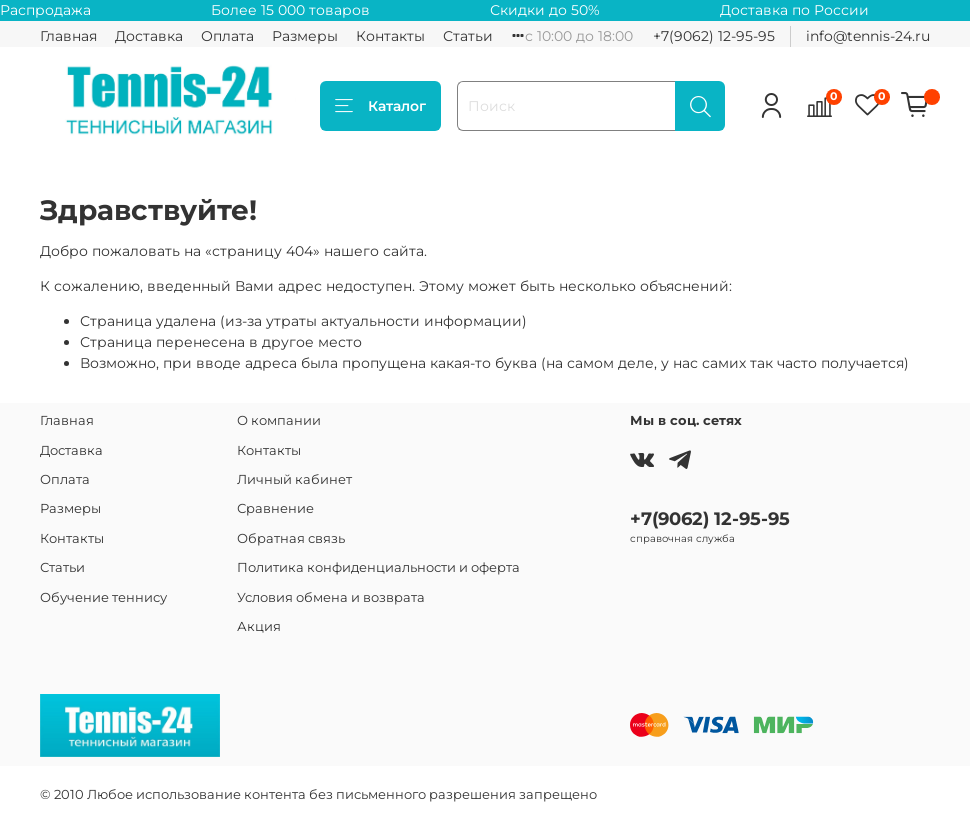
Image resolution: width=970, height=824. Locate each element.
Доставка (149, 36)
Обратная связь (291, 538)
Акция (259, 626)
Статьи (468, 36)
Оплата (227, 36)
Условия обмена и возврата (331, 597)
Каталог (380, 106)
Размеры (305, 36)
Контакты (390, 36)
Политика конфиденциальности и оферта (378, 567)
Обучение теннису (103, 597)
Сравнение (275, 508)
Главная (68, 36)
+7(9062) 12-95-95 (714, 36)
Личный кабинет (294, 479)
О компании (279, 420)
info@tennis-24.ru (868, 36)
